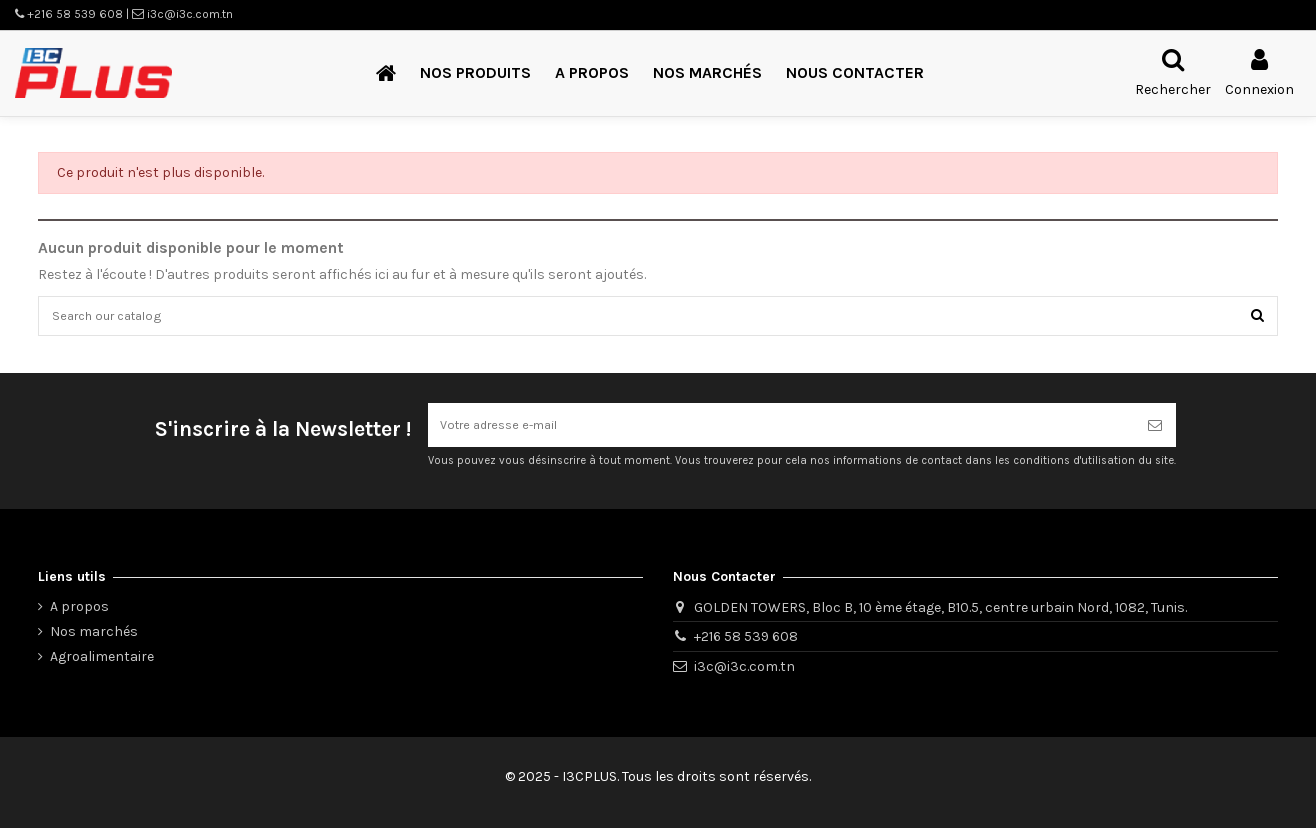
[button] (475, 73)
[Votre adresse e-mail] (781, 432)
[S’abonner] (1155, 432)
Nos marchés (94, 641)
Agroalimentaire (102, 666)
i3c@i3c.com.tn (744, 676)
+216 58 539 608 (746, 646)
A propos (79, 616)
